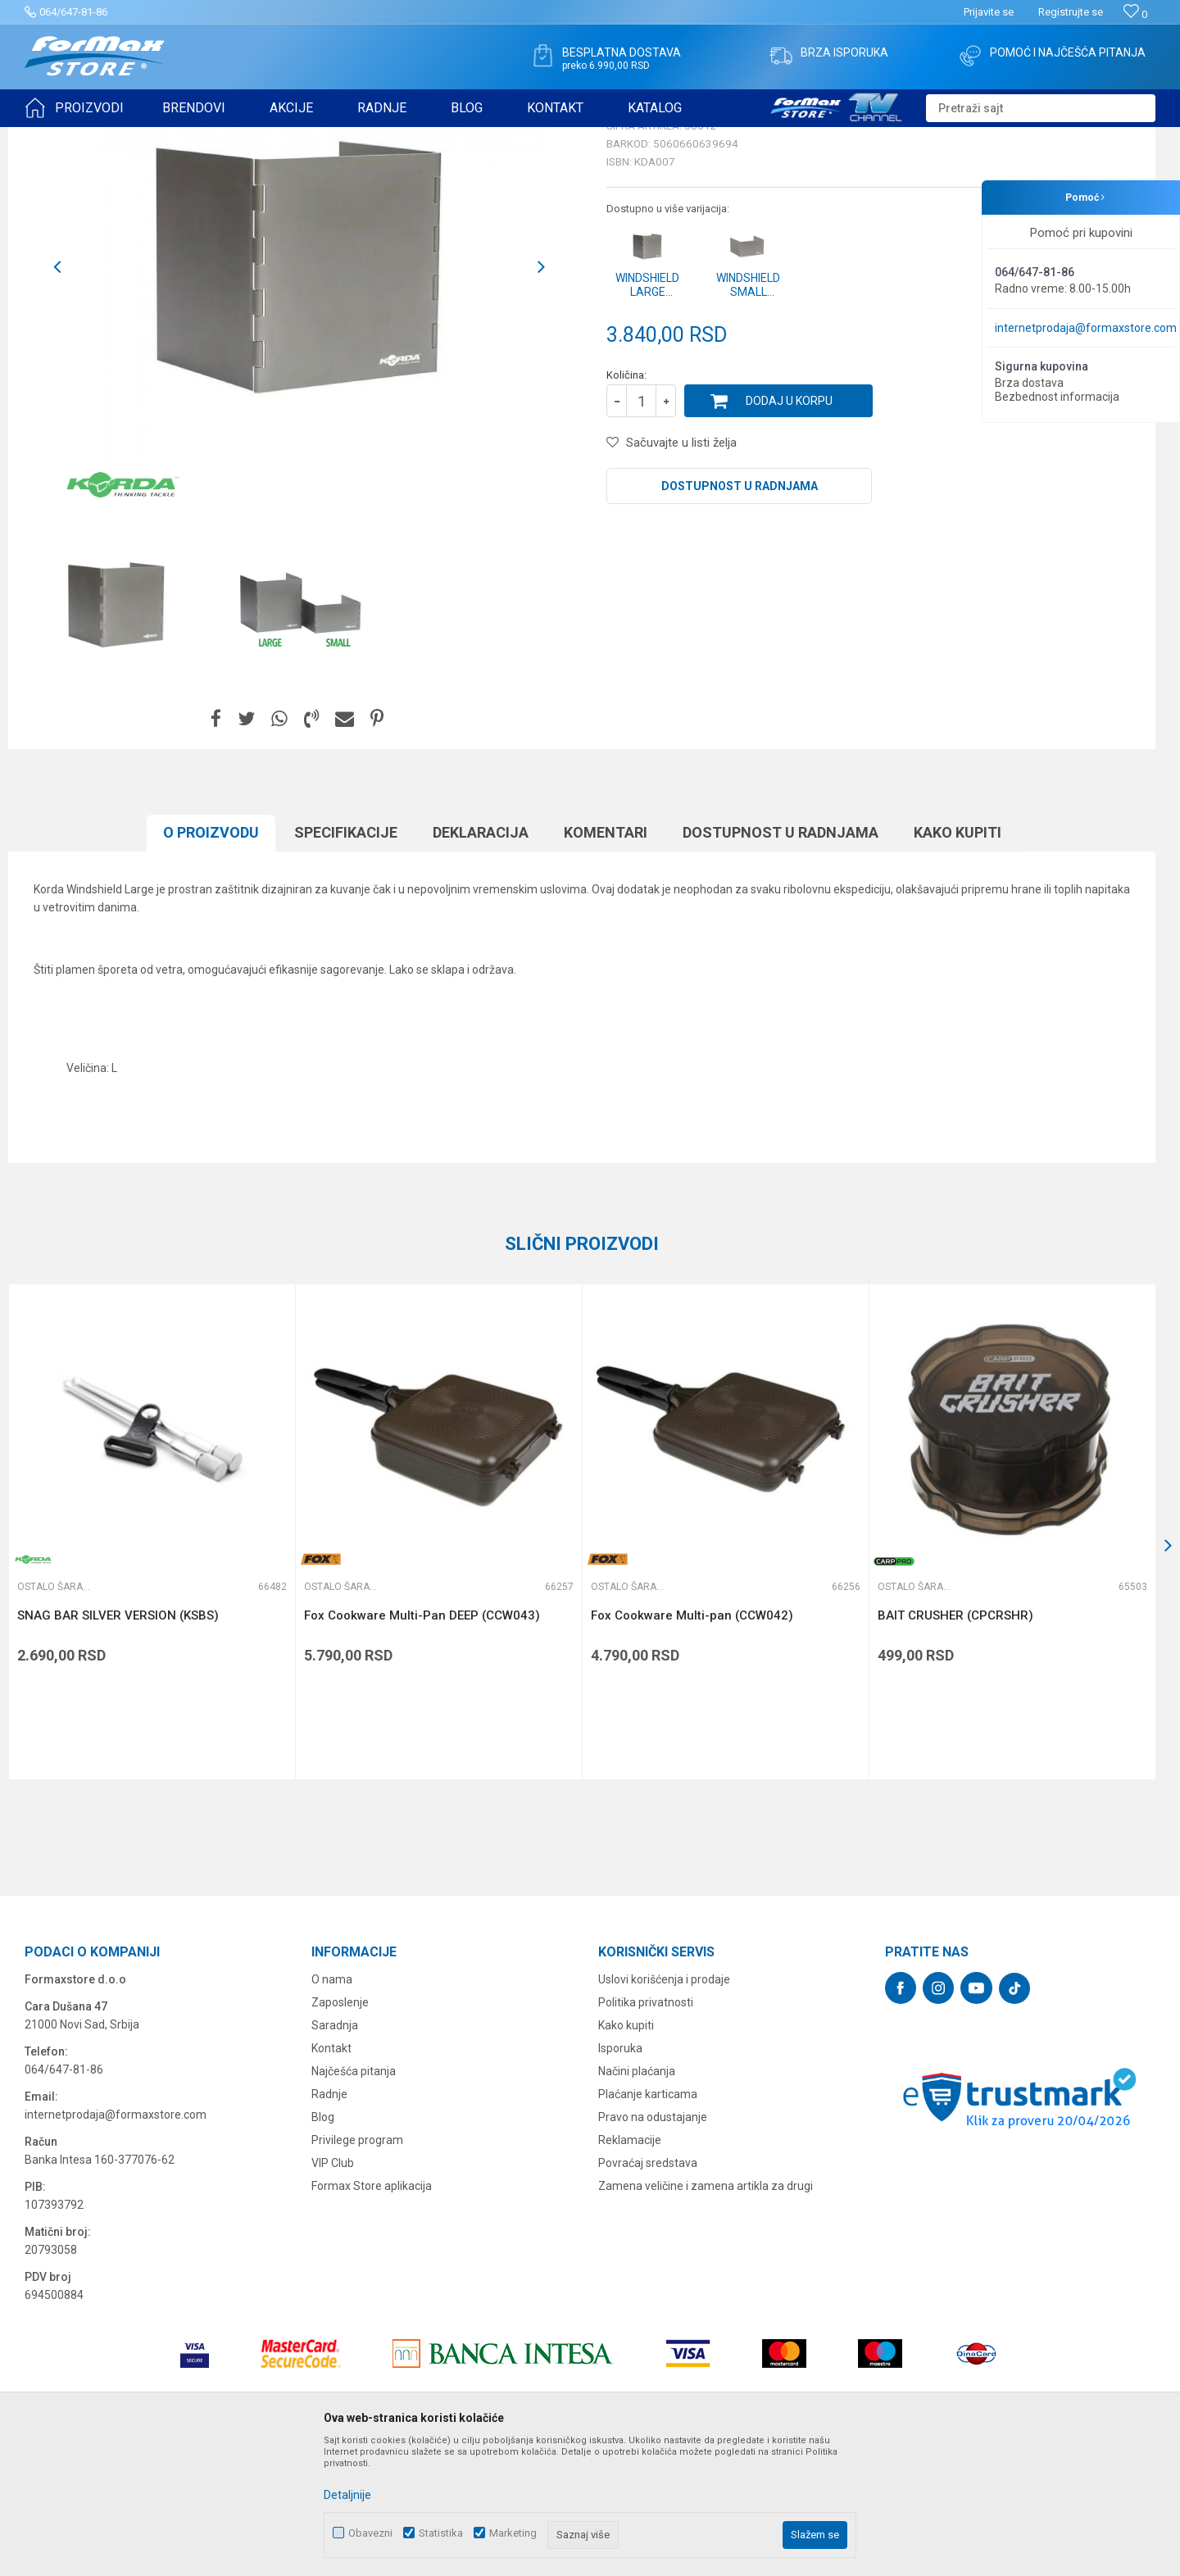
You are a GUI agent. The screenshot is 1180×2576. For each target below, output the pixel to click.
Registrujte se (1070, 12)
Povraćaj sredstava (647, 2290)
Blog (322, 2244)
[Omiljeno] (1135, 14)
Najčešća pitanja (353, 2198)
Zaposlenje (340, 2129)
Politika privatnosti (645, 2129)
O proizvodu (211, 959)
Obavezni (370, 2533)
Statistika (441, 2533)
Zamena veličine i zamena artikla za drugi (705, 2312)
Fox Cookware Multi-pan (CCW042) (692, 1742)
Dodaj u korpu (789, 527)
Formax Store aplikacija (371, 2312)
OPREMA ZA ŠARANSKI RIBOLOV (225, 137)
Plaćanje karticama (647, 2221)
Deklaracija (481, 959)
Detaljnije (347, 2494)
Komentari (605, 959)
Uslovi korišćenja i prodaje (664, 2106)
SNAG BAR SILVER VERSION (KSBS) (118, 1742)
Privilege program (357, 2267)
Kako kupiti (957, 959)
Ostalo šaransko (348, 137)
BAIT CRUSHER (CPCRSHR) (955, 1742)
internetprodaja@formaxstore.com (1086, 327)
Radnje (329, 2221)
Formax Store (54, 137)
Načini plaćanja (636, 2198)
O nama (331, 2106)
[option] (116, 732)
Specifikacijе (345, 959)
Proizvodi (117, 137)
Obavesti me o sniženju (1069, 452)
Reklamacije (629, 2267)
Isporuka (620, 2175)
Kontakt (331, 2175)
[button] (1040, 108)
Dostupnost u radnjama (739, 613)
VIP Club (332, 2290)
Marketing (513, 2533)
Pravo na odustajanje (652, 2244)
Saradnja (334, 2152)
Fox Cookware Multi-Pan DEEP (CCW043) (422, 1742)
